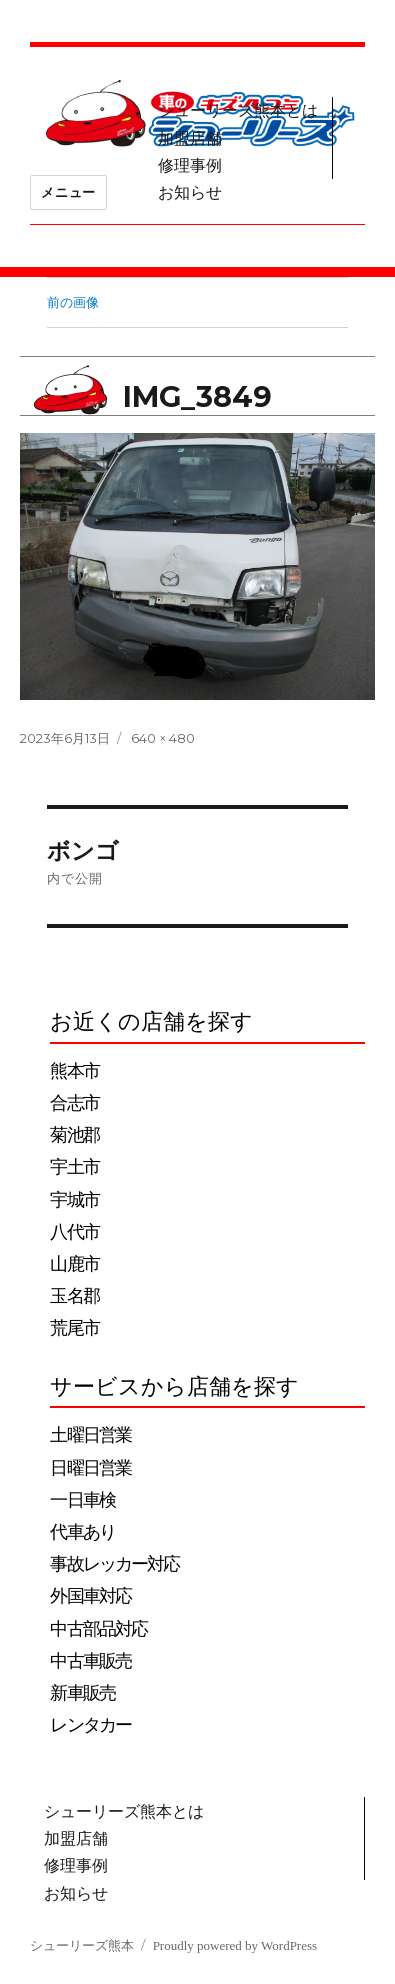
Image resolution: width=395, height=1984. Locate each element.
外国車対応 (90, 1596)
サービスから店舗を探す (174, 1386)
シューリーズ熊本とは (238, 110)
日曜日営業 (90, 1468)
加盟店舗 (190, 138)
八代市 (74, 1232)
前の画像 (73, 302)
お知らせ (190, 192)
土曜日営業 (90, 1435)
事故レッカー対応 (114, 1564)
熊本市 (74, 1071)
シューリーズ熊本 (82, 1945)
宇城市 (74, 1200)
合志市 (74, 1103)
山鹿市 (74, 1264)
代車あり (82, 1532)
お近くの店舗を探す (151, 1021)
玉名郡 (74, 1296)
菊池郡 (74, 1135)
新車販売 (82, 1693)
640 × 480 (163, 738)
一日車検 (82, 1500)
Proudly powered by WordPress (235, 1945)
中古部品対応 (98, 1629)
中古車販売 (90, 1661)
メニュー (68, 192)
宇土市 (74, 1167)
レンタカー (90, 1725)
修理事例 (190, 165)
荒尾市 (74, 1328)
